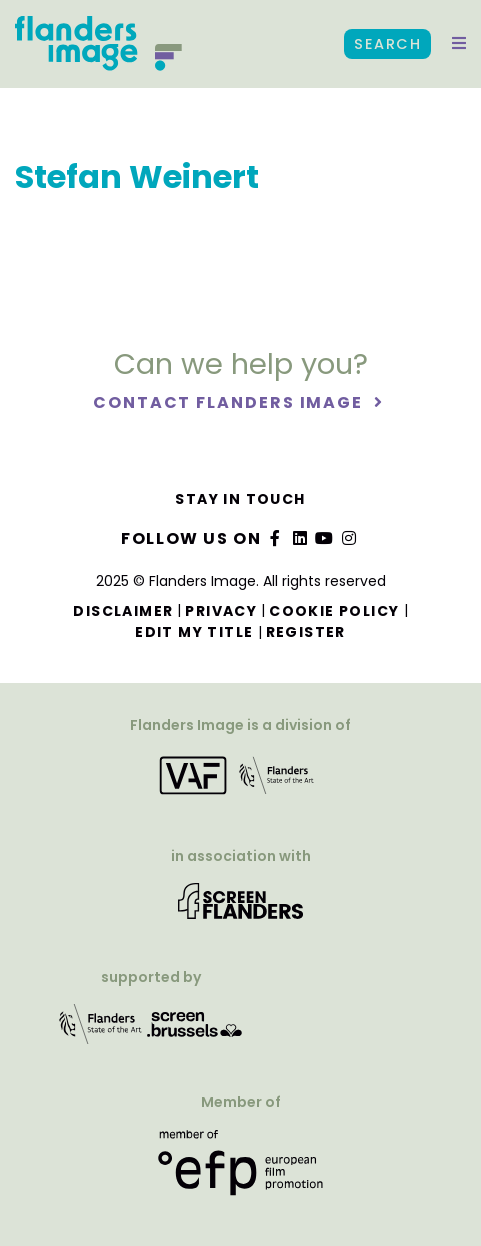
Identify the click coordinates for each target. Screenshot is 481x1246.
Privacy (221, 611)
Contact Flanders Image (230, 402)
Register (306, 632)
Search (387, 44)
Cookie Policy (334, 611)
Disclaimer (123, 611)
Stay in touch (240, 499)
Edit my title (194, 632)
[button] (459, 44)
